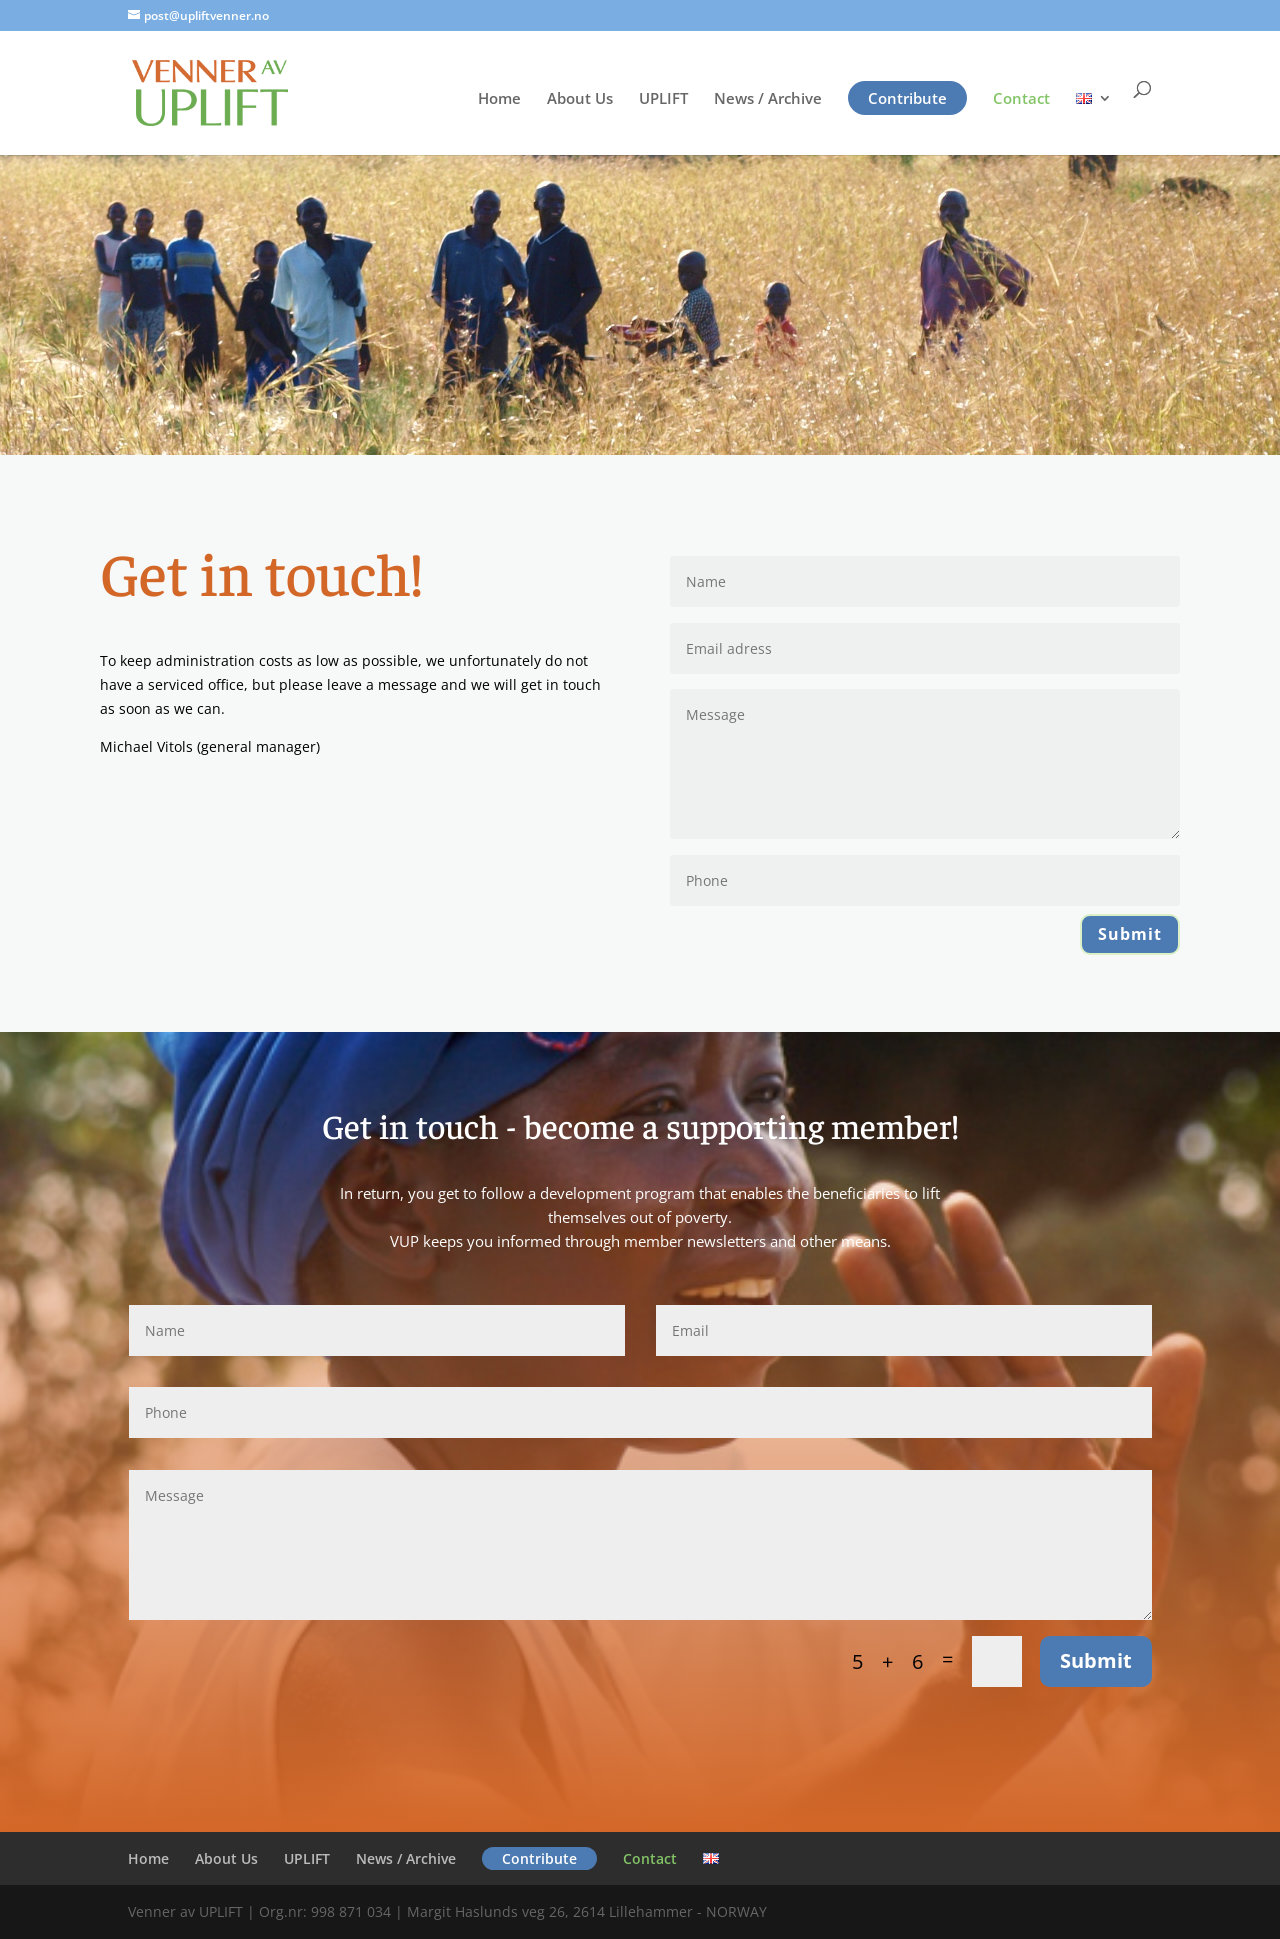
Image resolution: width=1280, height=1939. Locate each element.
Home (499, 99)
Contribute (907, 98)
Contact (1021, 99)
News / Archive (768, 99)
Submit (1130, 934)
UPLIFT (663, 99)
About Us (580, 99)
